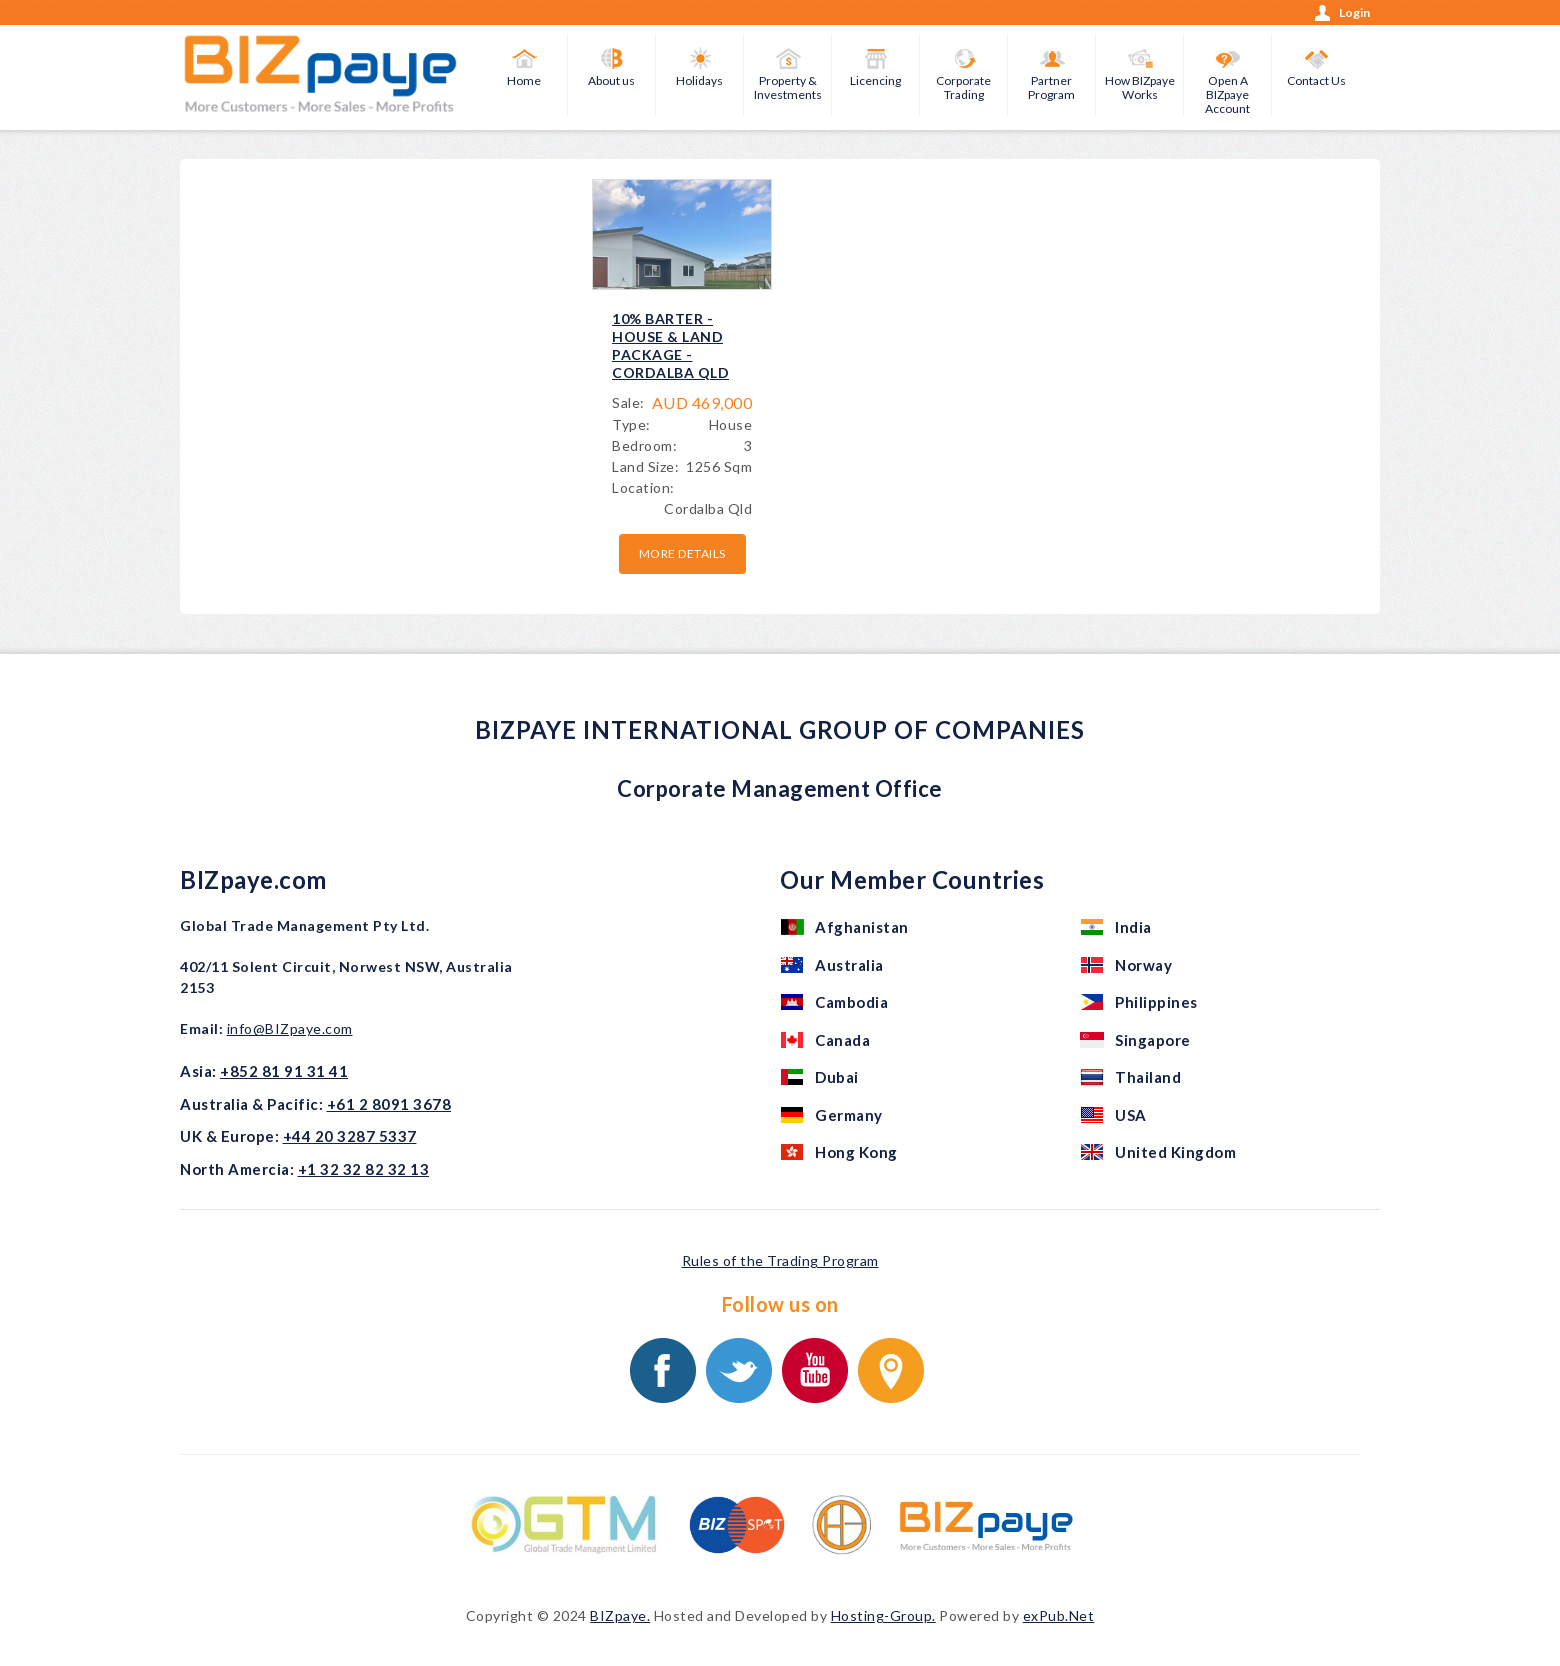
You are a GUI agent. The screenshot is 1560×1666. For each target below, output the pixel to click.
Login (1354, 12)
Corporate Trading (963, 87)
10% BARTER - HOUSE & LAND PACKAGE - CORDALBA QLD (670, 346)
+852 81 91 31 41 (284, 1071)
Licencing (875, 80)
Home (524, 80)
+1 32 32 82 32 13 (364, 1169)
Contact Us (1316, 80)
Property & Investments (788, 87)
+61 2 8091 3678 (389, 1104)
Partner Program (1051, 87)
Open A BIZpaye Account (1227, 94)
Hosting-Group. (883, 1615)
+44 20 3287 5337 (350, 1136)
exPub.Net (1059, 1615)
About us (611, 80)
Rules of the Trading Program (780, 1260)
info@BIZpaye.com (290, 1028)
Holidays (699, 80)
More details (682, 553)
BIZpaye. (620, 1615)
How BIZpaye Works (1140, 87)
